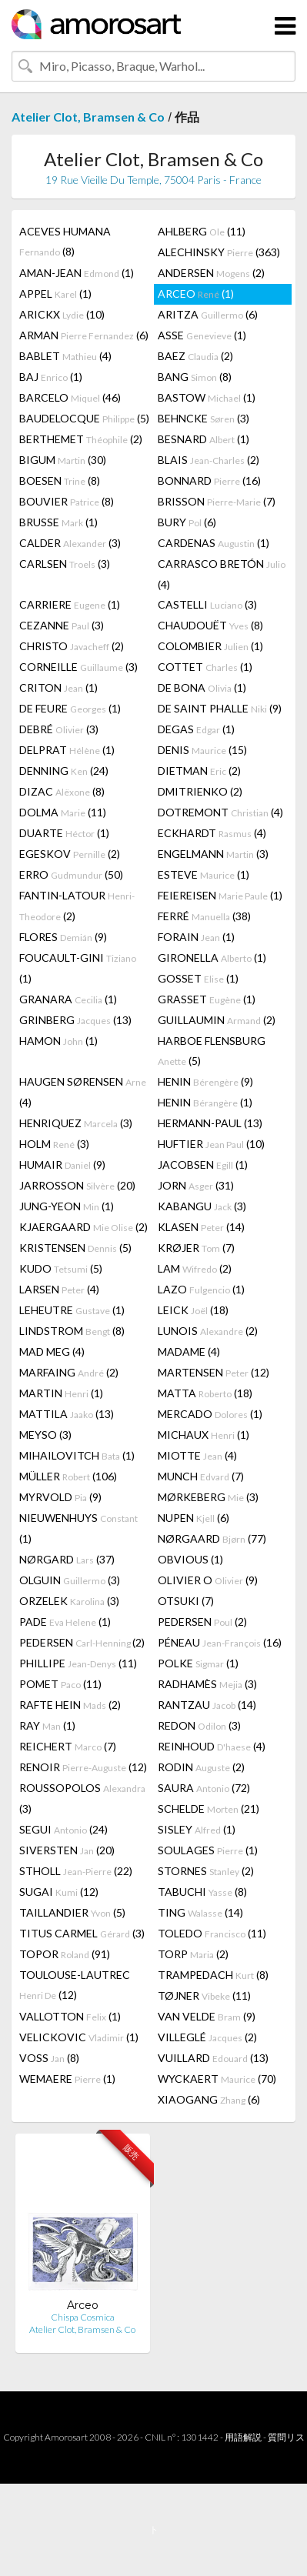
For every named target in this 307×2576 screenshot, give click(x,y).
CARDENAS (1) (213, 542)
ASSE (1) (202, 335)
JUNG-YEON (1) (66, 1206)
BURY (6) (187, 522)
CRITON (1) (58, 687)
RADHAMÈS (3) (207, 1683)
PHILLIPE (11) (78, 1663)
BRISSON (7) (216, 501)
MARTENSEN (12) (213, 1372)
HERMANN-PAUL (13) (210, 1123)
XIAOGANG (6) (209, 2099)
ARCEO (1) (196, 293)
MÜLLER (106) (68, 1476)
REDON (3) (199, 1725)
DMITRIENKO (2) (200, 791)
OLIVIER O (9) (208, 1580)
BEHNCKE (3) (203, 418)
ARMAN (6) (83, 335)
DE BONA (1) (202, 687)
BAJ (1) (50, 376)
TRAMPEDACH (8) (213, 1974)
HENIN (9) (205, 1081)
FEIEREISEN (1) (220, 895)
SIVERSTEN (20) (67, 1850)
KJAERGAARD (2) (83, 1226)
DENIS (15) (202, 749)
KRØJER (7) (196, 1247)
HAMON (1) (58, 1040)
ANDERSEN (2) (211, 272)
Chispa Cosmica (83, 2317)
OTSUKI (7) (186, 1600)
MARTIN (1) (61, 1393)
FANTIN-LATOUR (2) (77, 906)
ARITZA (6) (208, 314)
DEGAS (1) (196, 729)
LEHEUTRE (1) (72, 1309)
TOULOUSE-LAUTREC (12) (74, 1984)
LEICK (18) (193, 1309)
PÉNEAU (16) (220, 1642)
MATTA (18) (205, 1393)
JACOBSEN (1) (203, 1164)
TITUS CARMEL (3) (82, 1933)
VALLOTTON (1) (70, 2016)
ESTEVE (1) (203, 874)
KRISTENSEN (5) (75, 1247)
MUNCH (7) (201, 1476)
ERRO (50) (71, 874)
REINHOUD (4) (211, 1746)
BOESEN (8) (59, 480)
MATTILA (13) (66, 1413)
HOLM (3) (54, 1143)
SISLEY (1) (196, 1829)
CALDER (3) (70, 542)
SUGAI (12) (58, 1891)
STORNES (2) (206, 1870)
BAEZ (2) (195, 355)
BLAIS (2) (208, 459)
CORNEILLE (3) (78, 666)
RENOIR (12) (83, 1767)
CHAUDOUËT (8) (210, 625)
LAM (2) (195, 1268)
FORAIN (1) (196, 936)
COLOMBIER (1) (210, 645)
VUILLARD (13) (213, 2057)
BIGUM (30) (62, 459)
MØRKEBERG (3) (208, 1496)
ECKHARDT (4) (212, 832)
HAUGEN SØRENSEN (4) (82, 1092)
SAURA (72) (204, 1787)
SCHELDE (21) (208, 1808)
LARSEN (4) (59, 1289)
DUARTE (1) (64, 832)
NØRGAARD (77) (212, 1538)
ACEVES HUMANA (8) (65, 241)
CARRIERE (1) (69, 604)
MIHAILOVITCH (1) (77, 1455)
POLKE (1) (198, 1663)
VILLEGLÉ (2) (207, 2037)
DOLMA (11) (62, 812)
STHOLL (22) (75, 1870)
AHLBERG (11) (201, 231)
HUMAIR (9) (62, 1164)
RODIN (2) (201, 1767)
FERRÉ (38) (204, 916)
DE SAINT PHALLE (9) (220, 708)
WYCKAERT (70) (217, 2078)
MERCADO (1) (210, 1413)
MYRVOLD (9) (60, 1496)
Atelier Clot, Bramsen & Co (88, 116)
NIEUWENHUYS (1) (78, 1528)
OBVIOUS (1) (190, 1559)
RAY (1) (47, 1725)
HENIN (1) (205, 1102)
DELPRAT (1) (67, 749)
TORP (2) (193, 1953)
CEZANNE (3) (61, 625)
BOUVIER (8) (66, 501)
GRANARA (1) (68, 999)
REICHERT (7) (67, 1746)
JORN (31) (196, 1185)
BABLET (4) (65, 355)
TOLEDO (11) (212, 1933)
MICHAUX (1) (203, 1434)
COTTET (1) (205, 666)
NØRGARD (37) (67, 1559)
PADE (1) (65, 1621)
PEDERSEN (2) (202, 1621)
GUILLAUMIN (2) (216, 1019)
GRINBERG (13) (75, 1019)
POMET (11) (60, 1683)
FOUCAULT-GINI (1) (77, 968)
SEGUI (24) (63, 1829)
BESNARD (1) (203, 438)
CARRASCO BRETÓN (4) (221, 574)
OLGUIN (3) (69, 1580)
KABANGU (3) (202, 1206)
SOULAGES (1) (208, 1850)
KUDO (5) (60, 1268)
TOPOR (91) (64, 1953)
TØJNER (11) (204, 1995)
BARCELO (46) (70, 397)
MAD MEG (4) (52, 1351)
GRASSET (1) (206, 999)
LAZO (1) (201, 1289)
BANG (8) (195, 376)
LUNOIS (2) (208, 1330)
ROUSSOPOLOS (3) (82, 1798)
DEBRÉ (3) (58, 729)
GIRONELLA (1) (212, 957)
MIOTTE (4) (197, 1455)
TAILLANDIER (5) (72, 1912)
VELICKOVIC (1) (78, 2037)
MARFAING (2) (68, 1372)
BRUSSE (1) (58, 522)
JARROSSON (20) (77, 1185)
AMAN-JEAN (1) (76, 272)
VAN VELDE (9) (206, 2016)
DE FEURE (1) (70, 708)
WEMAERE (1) (67, 2078)
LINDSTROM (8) (72, 1330)
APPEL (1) (55, 293)
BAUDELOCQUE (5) (84, 418)
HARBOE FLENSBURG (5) (211, 1050)
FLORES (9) (63, 936)
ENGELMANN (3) (213, 853)
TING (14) (200, 1912)
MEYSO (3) (45, 1434)
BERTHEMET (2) (80, 438)
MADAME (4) (189, 1351)
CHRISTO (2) (71, 645)
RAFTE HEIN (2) (70, 1704)
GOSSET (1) (198, 978)
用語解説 (243, 2437)
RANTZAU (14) (207, 1704)
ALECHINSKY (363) (219, 252)
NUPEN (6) (193, 1517)
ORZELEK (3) (69, 1600)
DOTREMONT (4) (220, 812)
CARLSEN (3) (64, 563)
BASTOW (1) (206, 397)
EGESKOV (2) (69, 853)
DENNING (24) (63, 770)
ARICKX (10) (62, 314)
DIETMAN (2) (199, 770)
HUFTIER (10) (211, 1143)
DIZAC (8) (62, 791)
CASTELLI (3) (207, 604)
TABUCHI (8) (202, 1891)
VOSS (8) (49, 2057)
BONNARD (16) (209, 480)
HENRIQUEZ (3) (75, 1123)
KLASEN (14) (201, 1226)
